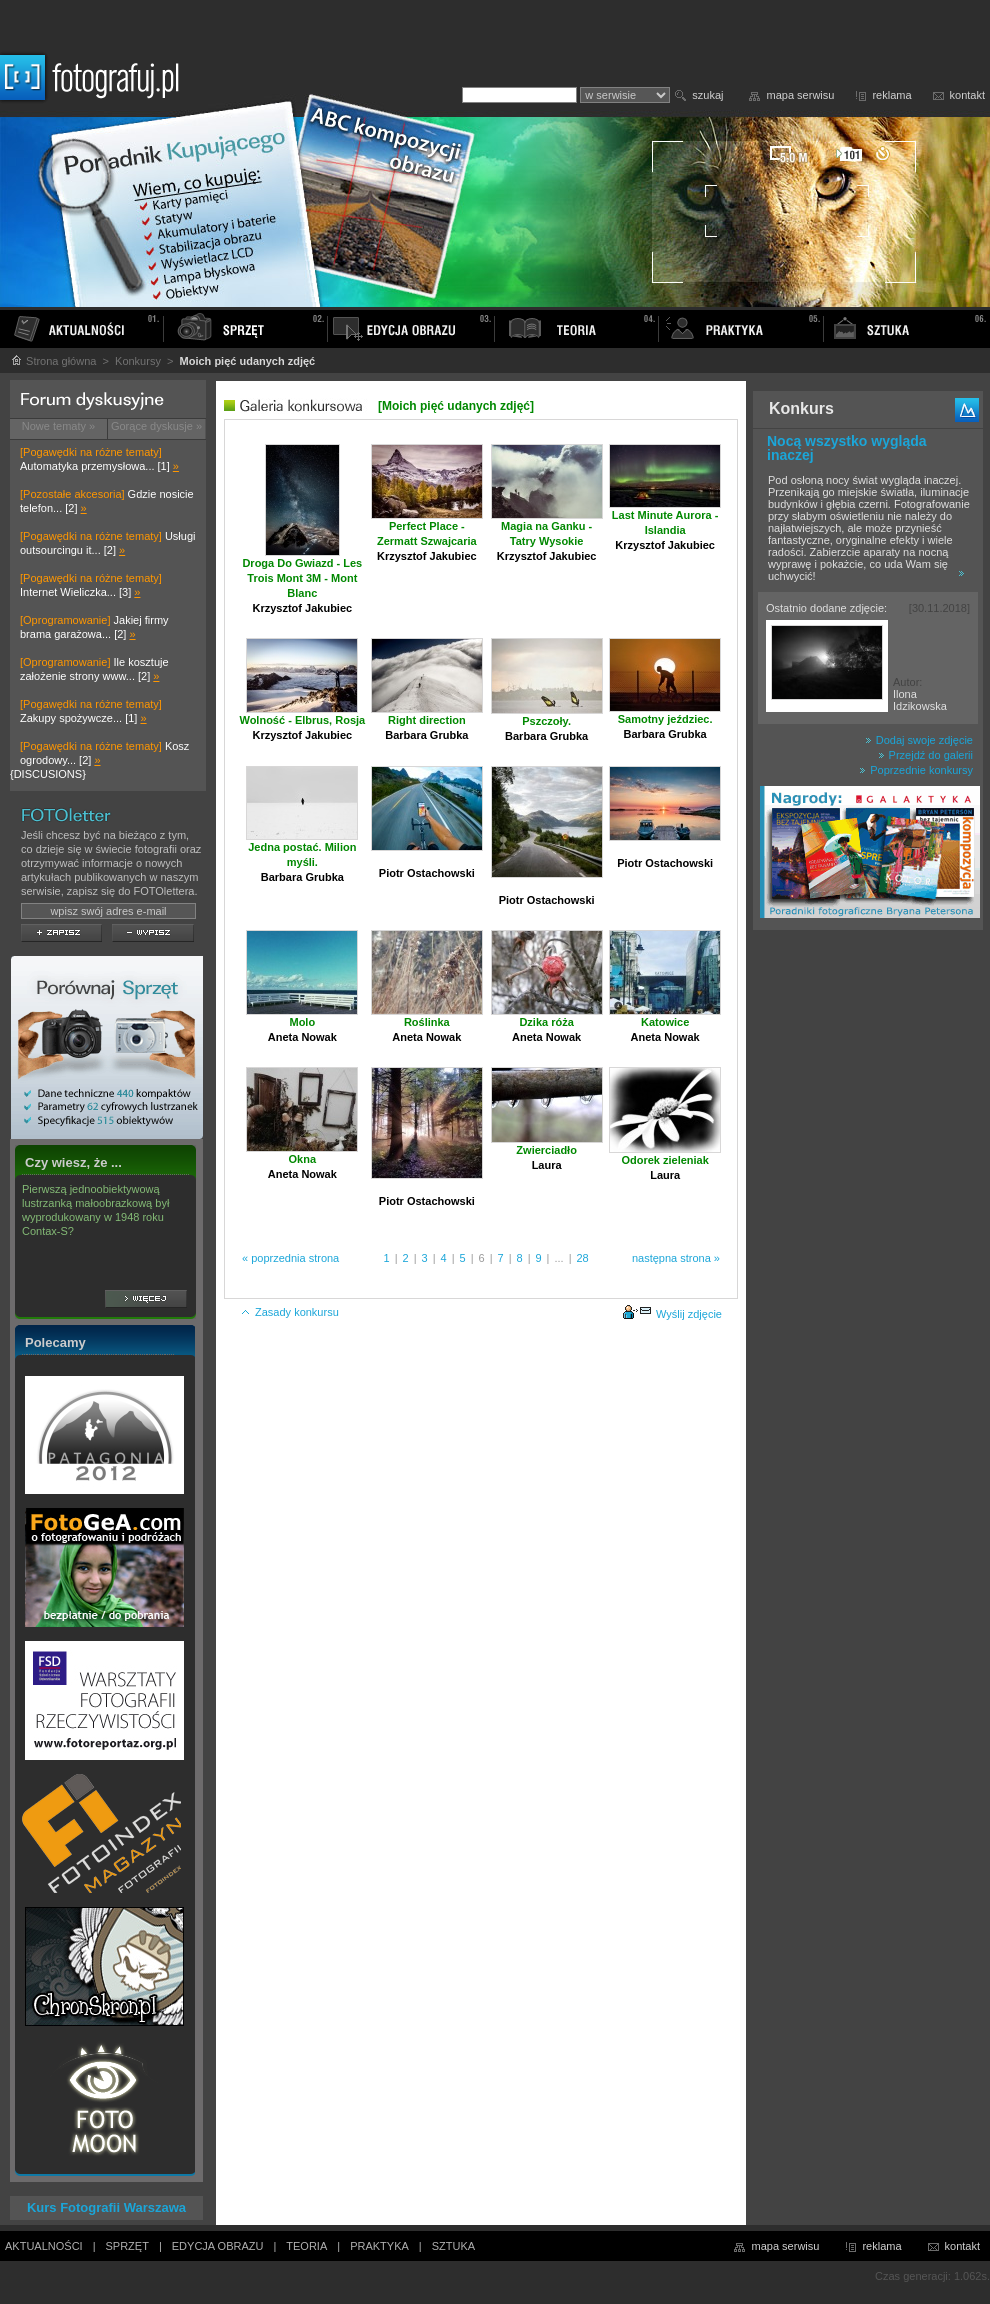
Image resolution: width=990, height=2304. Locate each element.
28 (583, 1258)
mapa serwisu (801, 95)
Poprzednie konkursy (916, 770)
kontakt (967, 95)
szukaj (707, 95)
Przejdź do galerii (925, 755)
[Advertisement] (868, 1254)
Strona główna (53, 361)
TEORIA (306, 2246)
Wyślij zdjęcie (672, 1314)
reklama (891, 95)
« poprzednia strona (290, 1258)
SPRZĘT (127, 2246)
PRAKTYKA (379, 2246)
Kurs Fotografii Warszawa (106, 2207)
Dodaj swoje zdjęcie (919, 740)
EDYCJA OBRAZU (218, 2246)
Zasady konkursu (289, 1312)
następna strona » (676, 1258)
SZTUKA (453, 2246)
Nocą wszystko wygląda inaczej (847, 448)
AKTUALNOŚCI (44, 2246)
